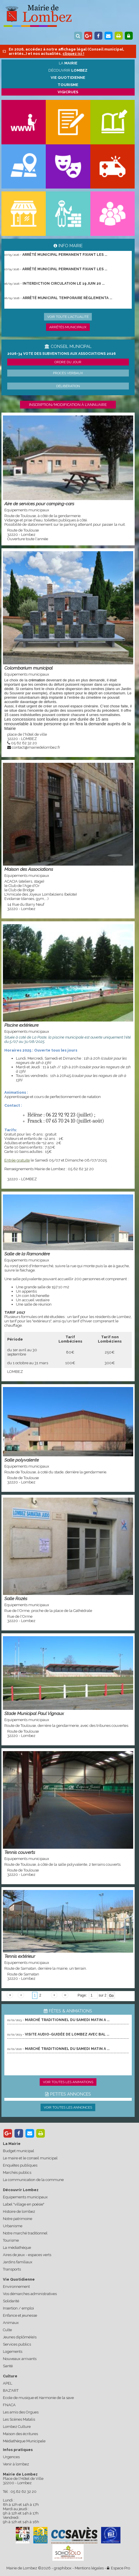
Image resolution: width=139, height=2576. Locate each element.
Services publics (17, 2344)
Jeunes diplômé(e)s (19, 2337)
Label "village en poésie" (23, 2204)
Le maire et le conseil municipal (30, 2158)
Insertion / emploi (18, 2308)
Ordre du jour (67, 362)
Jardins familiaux (17, 2262)
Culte (7, 2330)
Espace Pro (118, 2568)
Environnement (16, 2286)
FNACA (9, 2405)
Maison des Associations (28, 869)
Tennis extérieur (19, 1956)
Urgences (11, 2457)
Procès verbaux (68, 373)
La (68, 63)
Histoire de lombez (19, 2211)
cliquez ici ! (73, 53)
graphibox (63, 2568)
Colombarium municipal (28, 668)
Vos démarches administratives (30, 2294)
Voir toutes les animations (68, 2082)
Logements (12, 2351)
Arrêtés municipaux (68, 327)
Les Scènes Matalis (19, 2419)
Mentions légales (89, 2568)
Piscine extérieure (21, 1025)
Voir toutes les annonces (68, 2107)
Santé (8, 2366)
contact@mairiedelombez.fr (36, 747)
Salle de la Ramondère (27, 1254)
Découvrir (67, 70)
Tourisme (11, 2240)
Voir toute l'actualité (68, 317)
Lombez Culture (17, 2426)
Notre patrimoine (17, 2219)
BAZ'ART (11, 2390)
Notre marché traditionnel (25, 2233)
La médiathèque (17, 2247)
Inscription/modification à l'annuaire (68, 404)
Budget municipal (18, 2151)
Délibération (68, 386)
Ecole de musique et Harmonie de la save (38, 2398)
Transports (12, 2269)
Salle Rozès (15, 1598)
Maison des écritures (20, 2434)
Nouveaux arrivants (19, 2359)
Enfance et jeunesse (20, 2315)
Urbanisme (12, 2226)
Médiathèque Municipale (24, 2441)
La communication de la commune (33, 2180)
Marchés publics (17, 2172)
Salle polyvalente (21, 1460)
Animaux (11, 2322)
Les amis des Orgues (21, 2412)
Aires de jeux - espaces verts (27, 2255)
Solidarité (11, 2301)
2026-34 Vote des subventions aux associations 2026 (61, 354)
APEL (7, 2383)
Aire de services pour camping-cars (39, 503)
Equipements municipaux (25, 2197)
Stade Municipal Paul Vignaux (34, 1713)
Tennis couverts (19, 1852)
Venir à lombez (16, 2464)
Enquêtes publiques (20, 2165)
